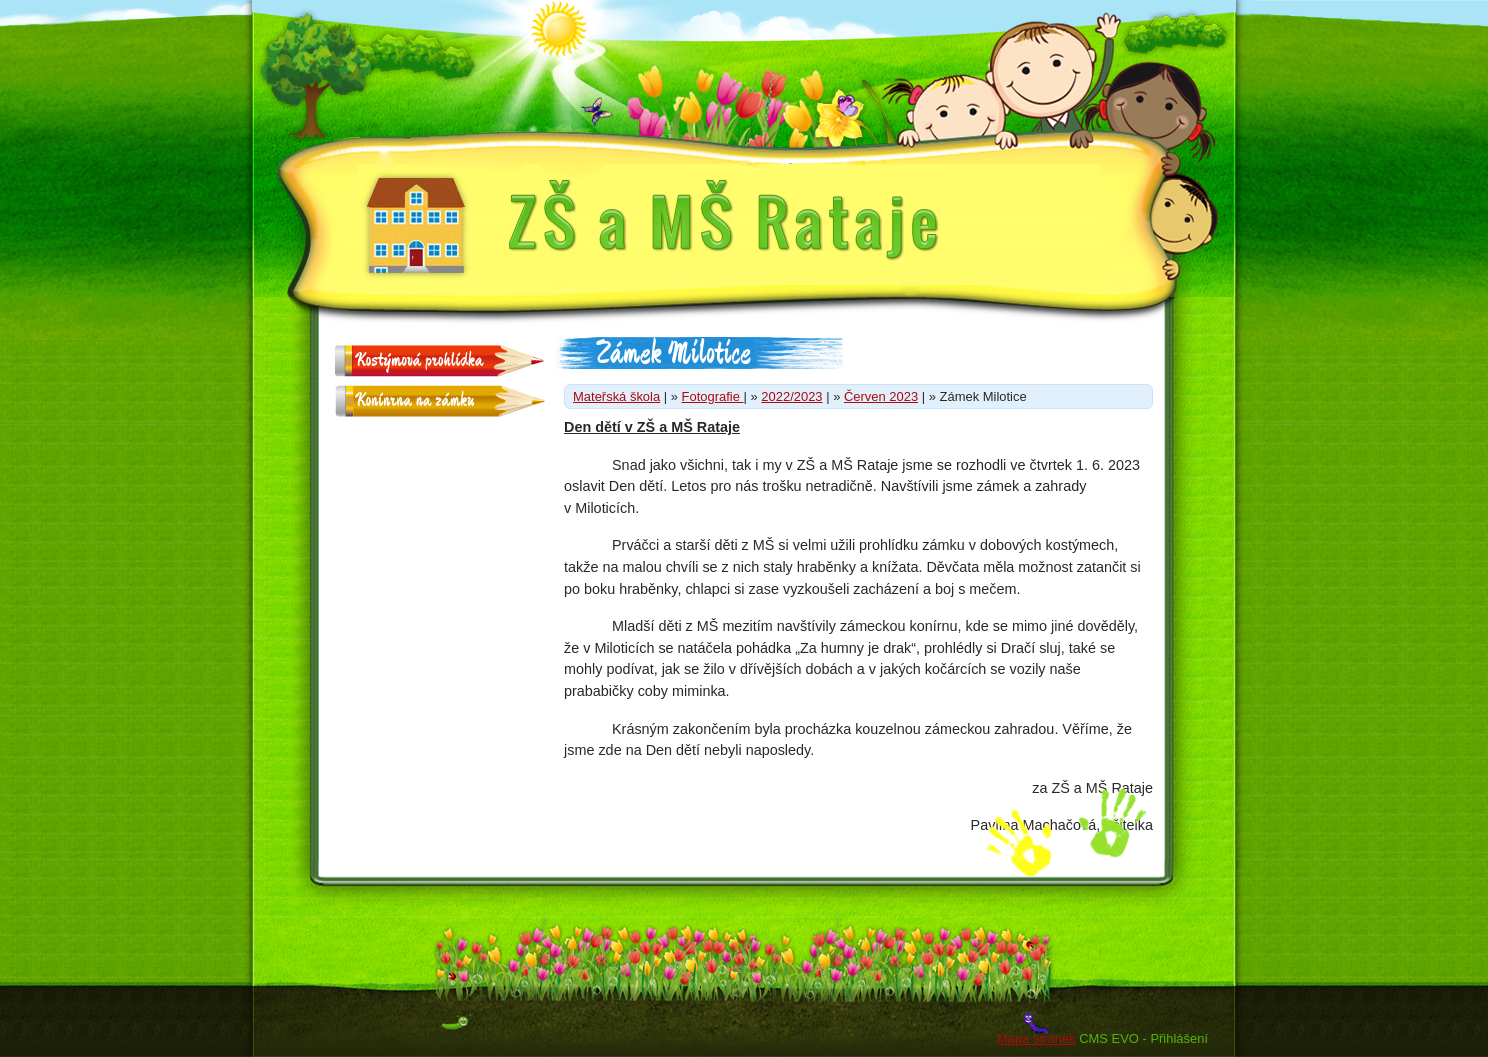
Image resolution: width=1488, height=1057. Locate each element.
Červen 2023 (881, 396)
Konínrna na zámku (414, 400)
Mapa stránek (1036, 1038)
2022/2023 (791, 396)
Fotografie (713, 396)
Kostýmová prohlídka (419, 360)
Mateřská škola (616, 396)
